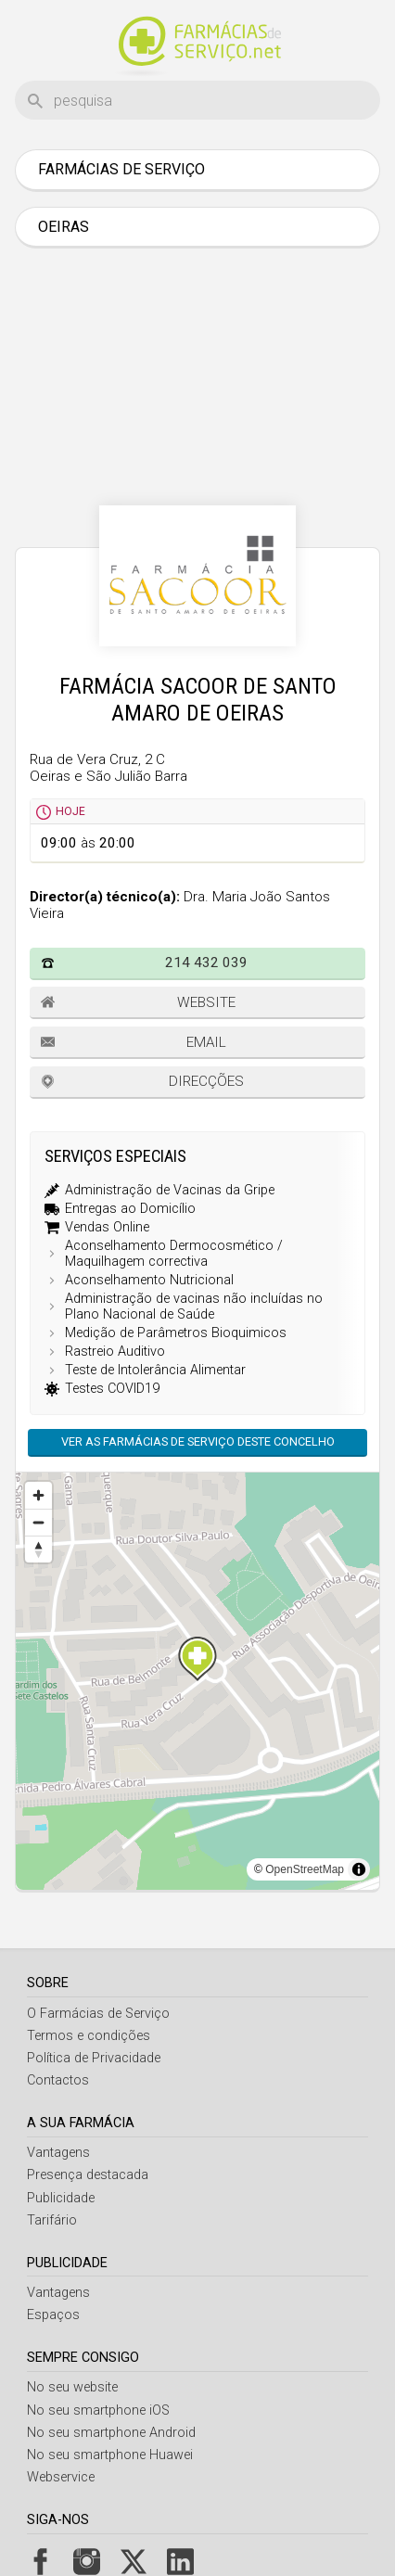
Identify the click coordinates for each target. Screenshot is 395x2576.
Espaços (53, 2315)
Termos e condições (88, 2036)
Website (206, 1002)
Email (206, 1042)
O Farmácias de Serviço (98, 2013)
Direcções (206, 1081)
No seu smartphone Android (111, 2433)
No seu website (72, 2387)
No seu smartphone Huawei (110, 2455)
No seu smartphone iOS (98, 2410)
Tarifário (52, 2220)
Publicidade (61, 2198)
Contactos (58, 2080)
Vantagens (58, 2153)
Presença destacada (87, 2175)
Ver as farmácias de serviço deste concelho (198, 1441)
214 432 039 (206, 962)
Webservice (61, 2477)
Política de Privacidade (93, 2058)
